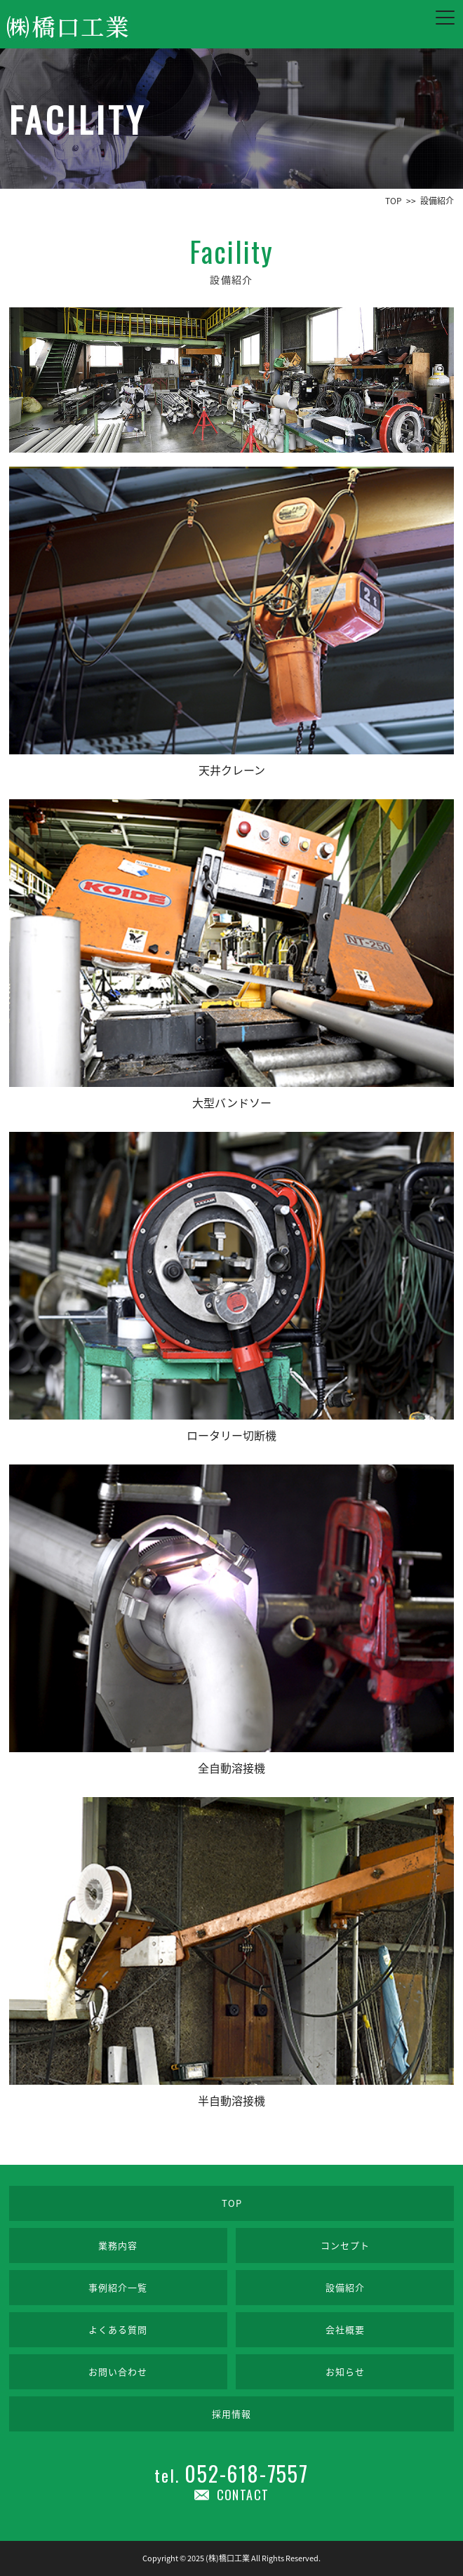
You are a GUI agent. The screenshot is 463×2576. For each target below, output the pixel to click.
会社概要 (345, 2329)
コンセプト (345, 2245)
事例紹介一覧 (117, 2287)
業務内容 (117, 2245)
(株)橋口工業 (228, 2558)
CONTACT (243, 2494)
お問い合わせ (117, 2371)
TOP (232, 2203)
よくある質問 (117, 2329)
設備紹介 (345, 2287)
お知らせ (345, 2371)
